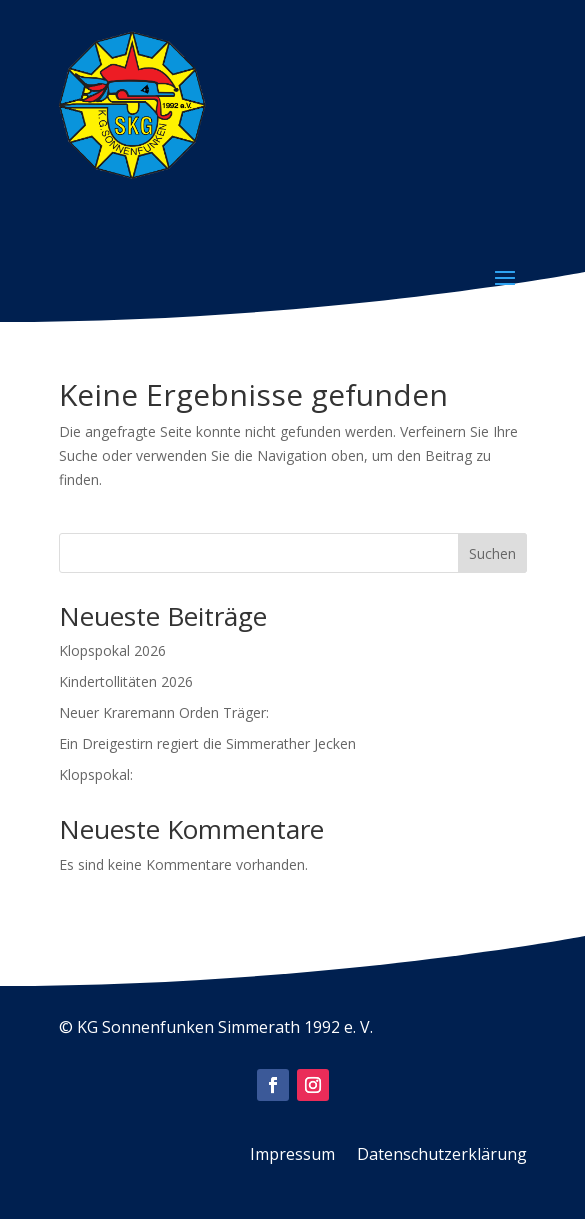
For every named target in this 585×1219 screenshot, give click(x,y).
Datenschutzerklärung (442, 1156)
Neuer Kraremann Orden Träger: (164, 712)
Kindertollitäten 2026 (126, 681)
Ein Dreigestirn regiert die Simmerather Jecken (207, 743)
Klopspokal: (96, 774)
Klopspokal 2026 (112, 650)
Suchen (492, 553)
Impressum (292, 1156)
